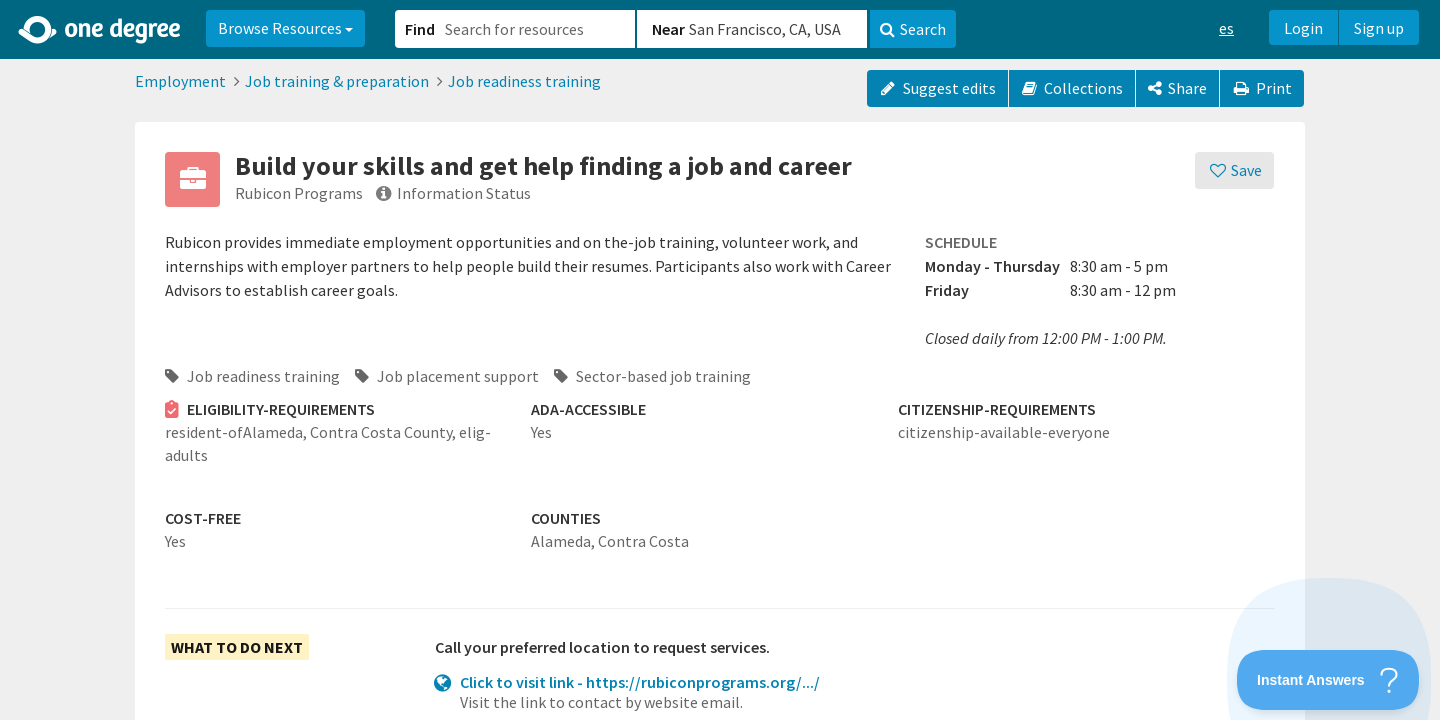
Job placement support (447, 376)
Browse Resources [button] (285, 28)
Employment (180, 81)
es (1226, 28)
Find (420, 29)
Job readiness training (524, 81)
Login (1303, 28)
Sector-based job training (652, 376)
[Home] (100, 30)
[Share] (1177, 88)
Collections (1072, 88)
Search (913, 29)
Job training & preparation (337, 81)
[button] (720, 360)
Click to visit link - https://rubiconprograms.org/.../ (640, 682)
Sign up (1379, 28)
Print (1262, 88)
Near (668, 29)
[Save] (1234, 170)
